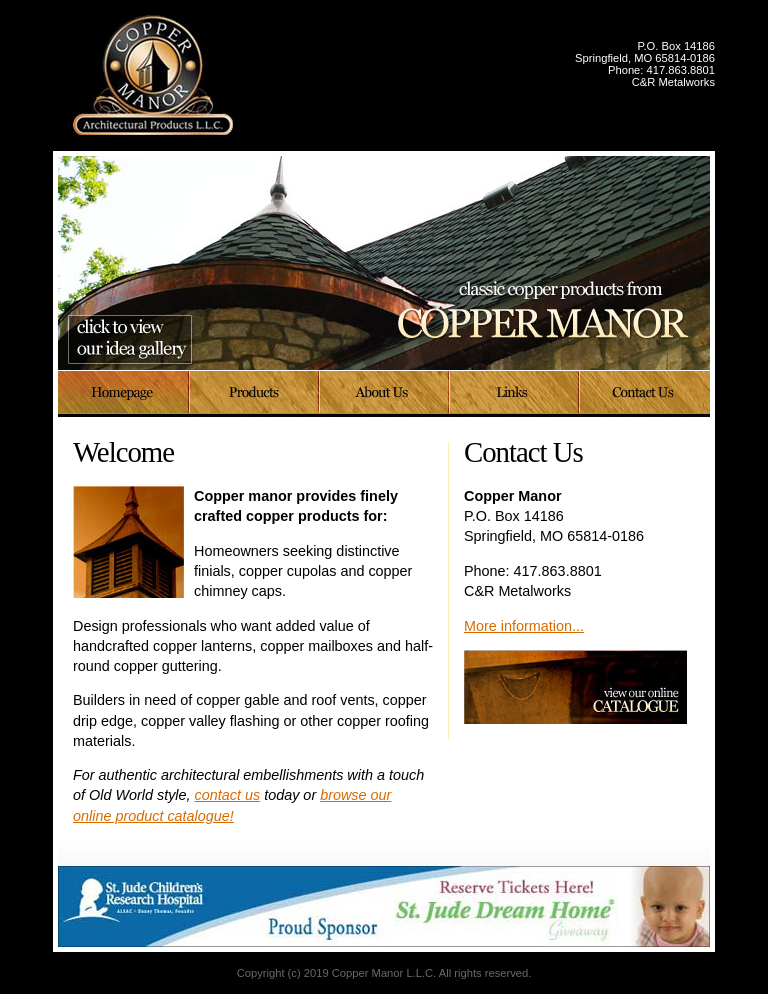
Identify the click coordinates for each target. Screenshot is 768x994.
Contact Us (645, 394)
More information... (524, 626)
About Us (385, 394)
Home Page (124, 394)
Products (255, 394)
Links (515, 394)
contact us (228, 795)
